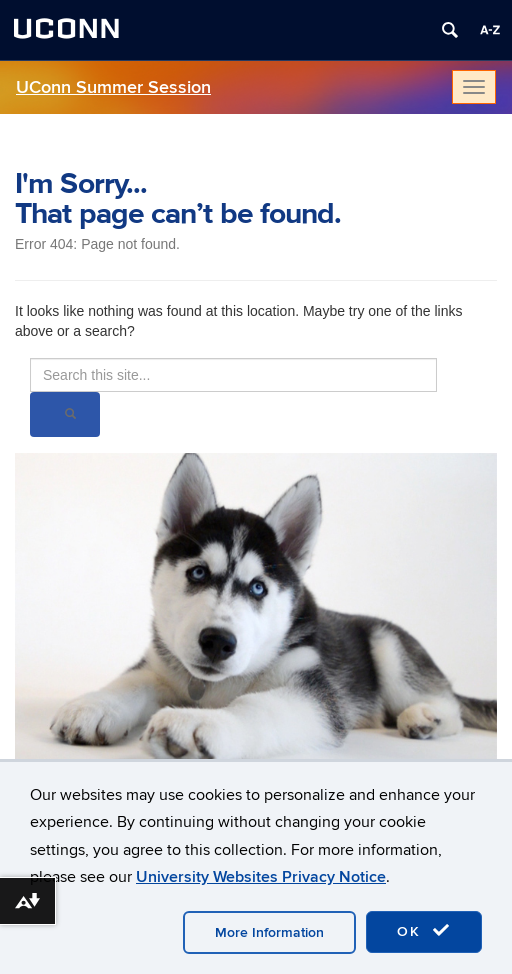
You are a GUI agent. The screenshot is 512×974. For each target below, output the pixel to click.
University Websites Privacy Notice (261, 877)
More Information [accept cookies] (269, 932)
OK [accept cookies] (424, 931)
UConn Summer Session (113, 87)
